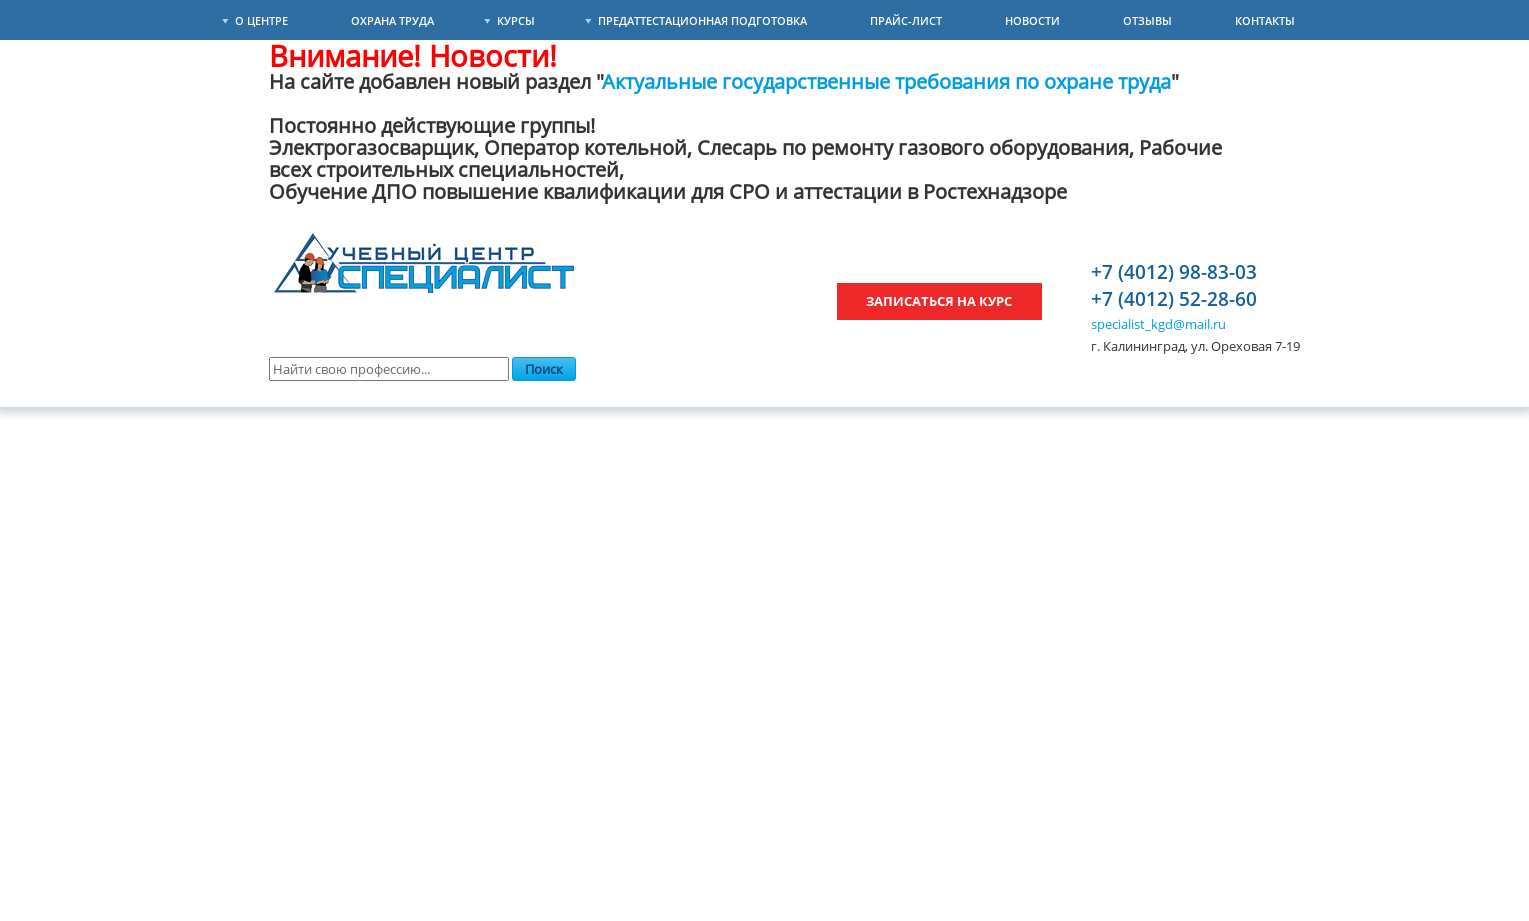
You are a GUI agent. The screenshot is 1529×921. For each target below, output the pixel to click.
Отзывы (1147, 20)
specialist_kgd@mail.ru (1158, 324)
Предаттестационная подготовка (702, 20)
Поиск (544, 369)
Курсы (516, 20)
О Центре (261, 20)
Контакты (1265, 20)
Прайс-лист (906, 20)
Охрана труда (392, 20)
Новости (1032, 20)
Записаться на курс (939, 301)
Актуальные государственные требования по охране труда (887, 81)
